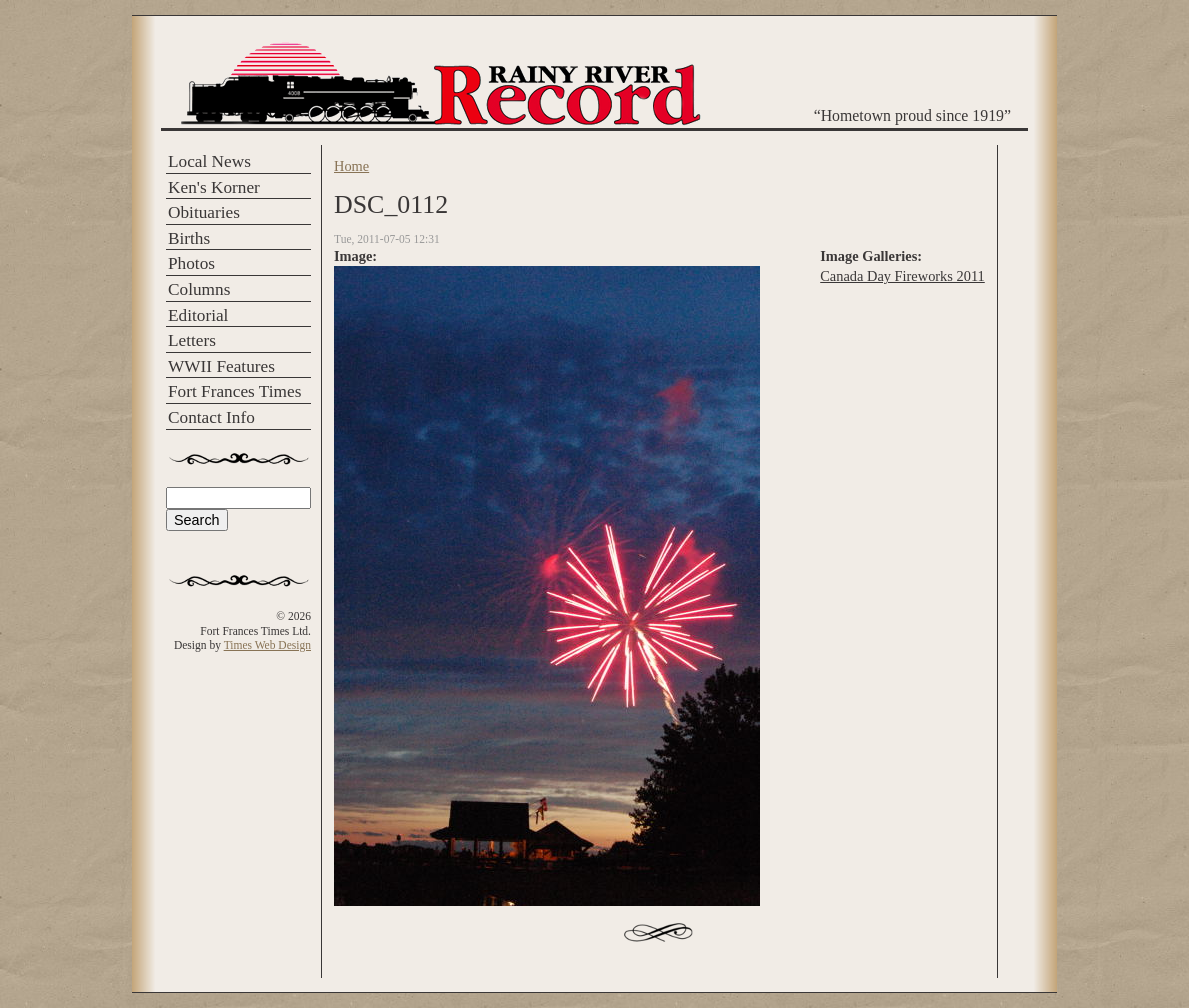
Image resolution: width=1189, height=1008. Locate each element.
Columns (199, 289)
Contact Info (211, 417)
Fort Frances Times (234, 391)
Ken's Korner (214, 187)
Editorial (198, 315)
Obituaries (204, 212)
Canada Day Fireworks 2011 (902, 276)
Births (189, 238)
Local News (209, 161)
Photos (191, 263)
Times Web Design (267, 645)
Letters (192, 340)
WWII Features (221, 366)
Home (351, 166)
